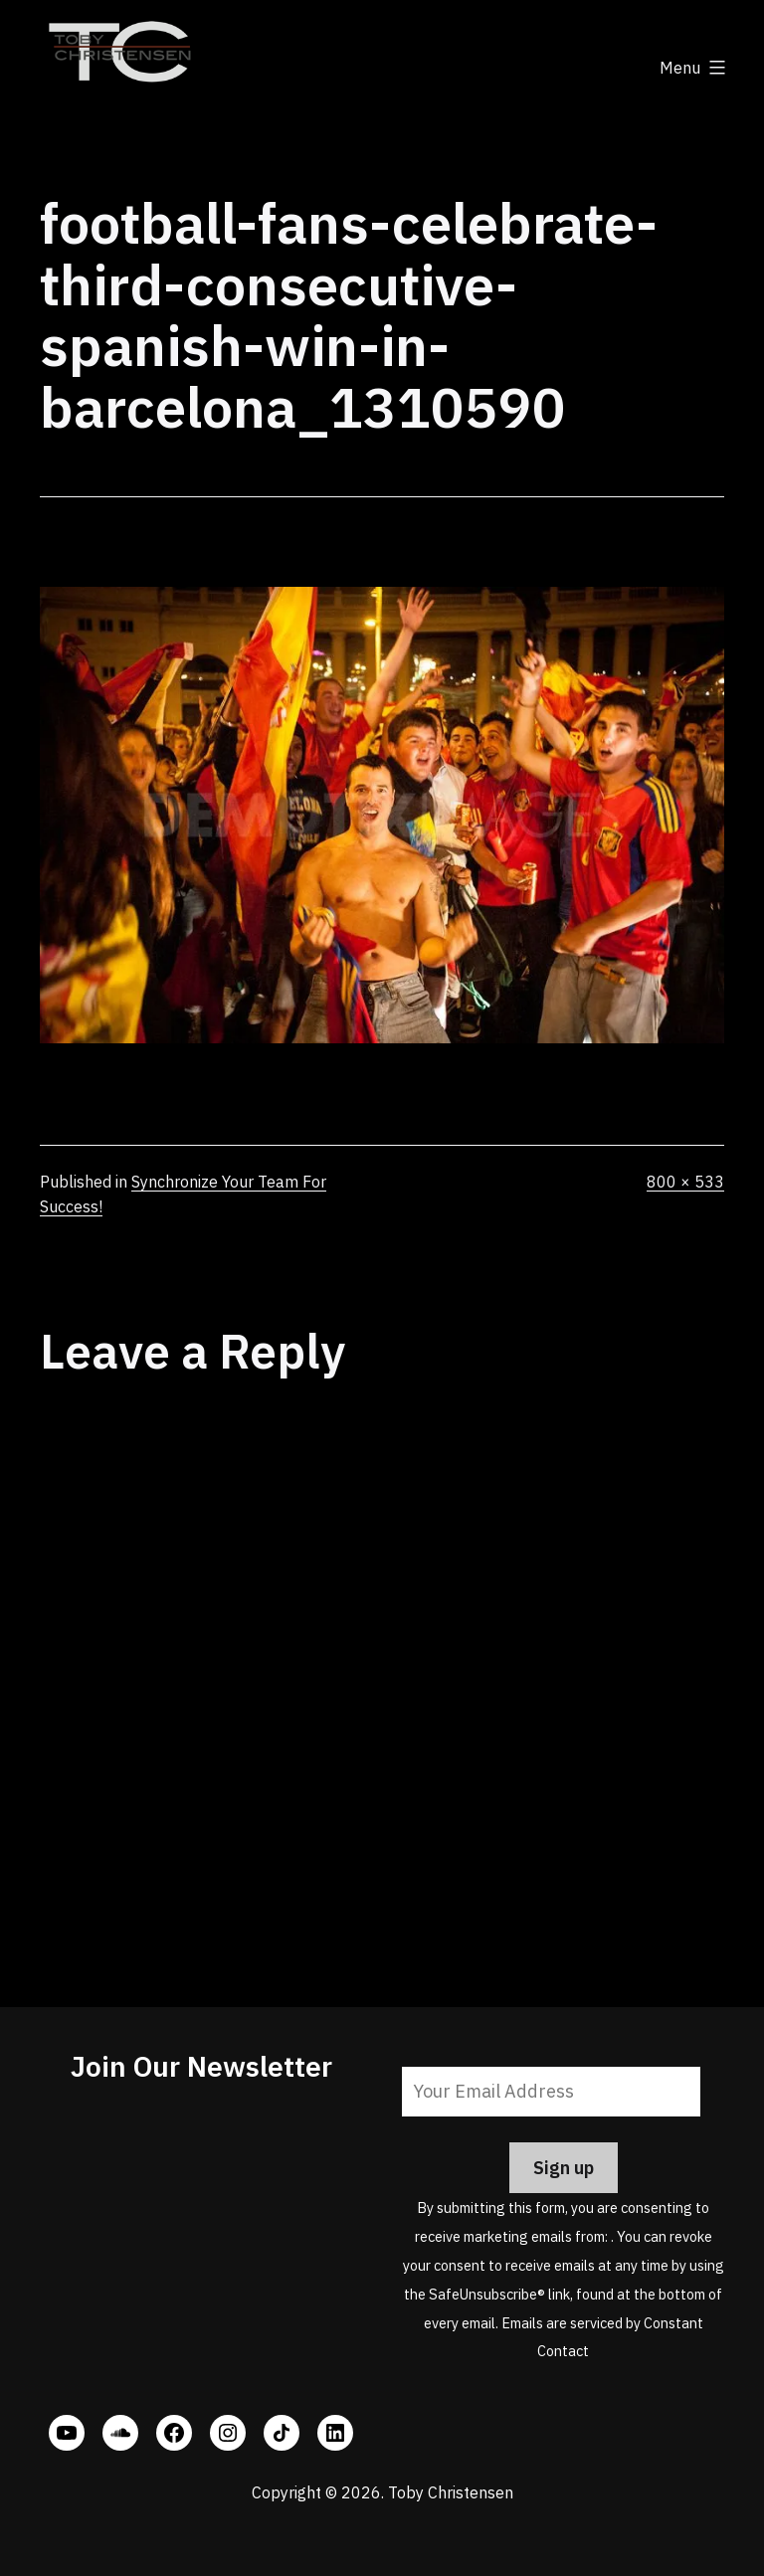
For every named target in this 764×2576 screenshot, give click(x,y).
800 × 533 (685, 1182)
